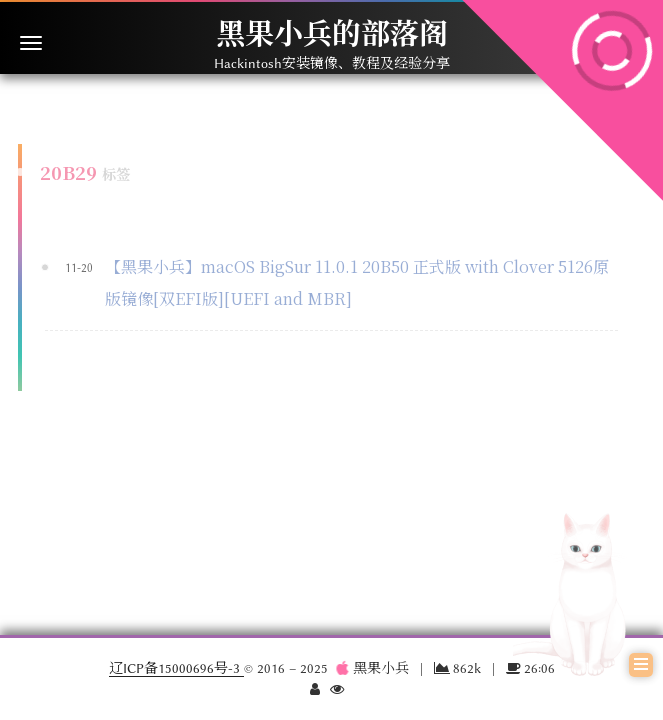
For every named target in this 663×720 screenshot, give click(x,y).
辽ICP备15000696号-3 (176, 668)
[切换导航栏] (31, 43)
